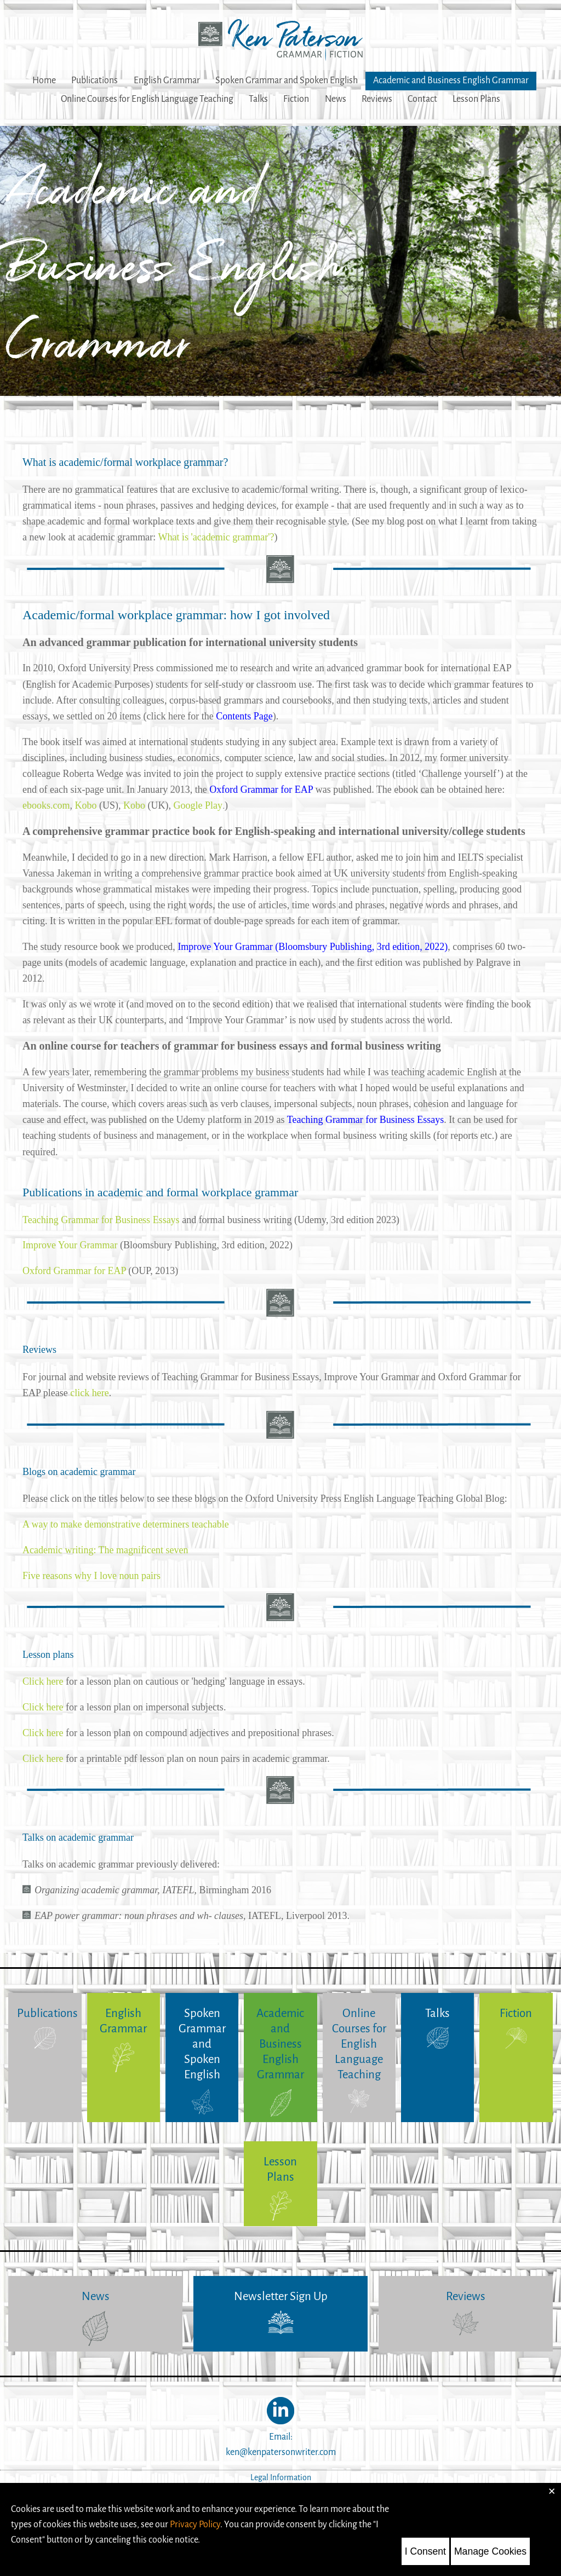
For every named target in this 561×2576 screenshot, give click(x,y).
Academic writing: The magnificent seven (105, 1550)
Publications (94, 81)
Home (44, 81)
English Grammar (167, 81)
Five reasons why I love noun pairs (91, 1575)
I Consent (425, 2551)
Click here (42, 1681)
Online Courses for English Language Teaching (147, 99)
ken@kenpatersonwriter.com (281, 2452)
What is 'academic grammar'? (216, 537)
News (335, 99)
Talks (258, 99)
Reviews (377, 99)
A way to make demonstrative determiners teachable (125, 1524)
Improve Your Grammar (69, 1245)
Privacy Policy (195, 2524)
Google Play (197, 805)
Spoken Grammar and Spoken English (286, 81)
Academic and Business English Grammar (451, 81)
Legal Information (280, 2478)
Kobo (85, 805)
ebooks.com (46, 805)
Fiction (296, 99)
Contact (422, 99)
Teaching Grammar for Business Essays (101, 1219)
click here (89, 1392)
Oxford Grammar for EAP (74, 1270)
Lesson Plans (476, 99)
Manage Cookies (490, 2551)
